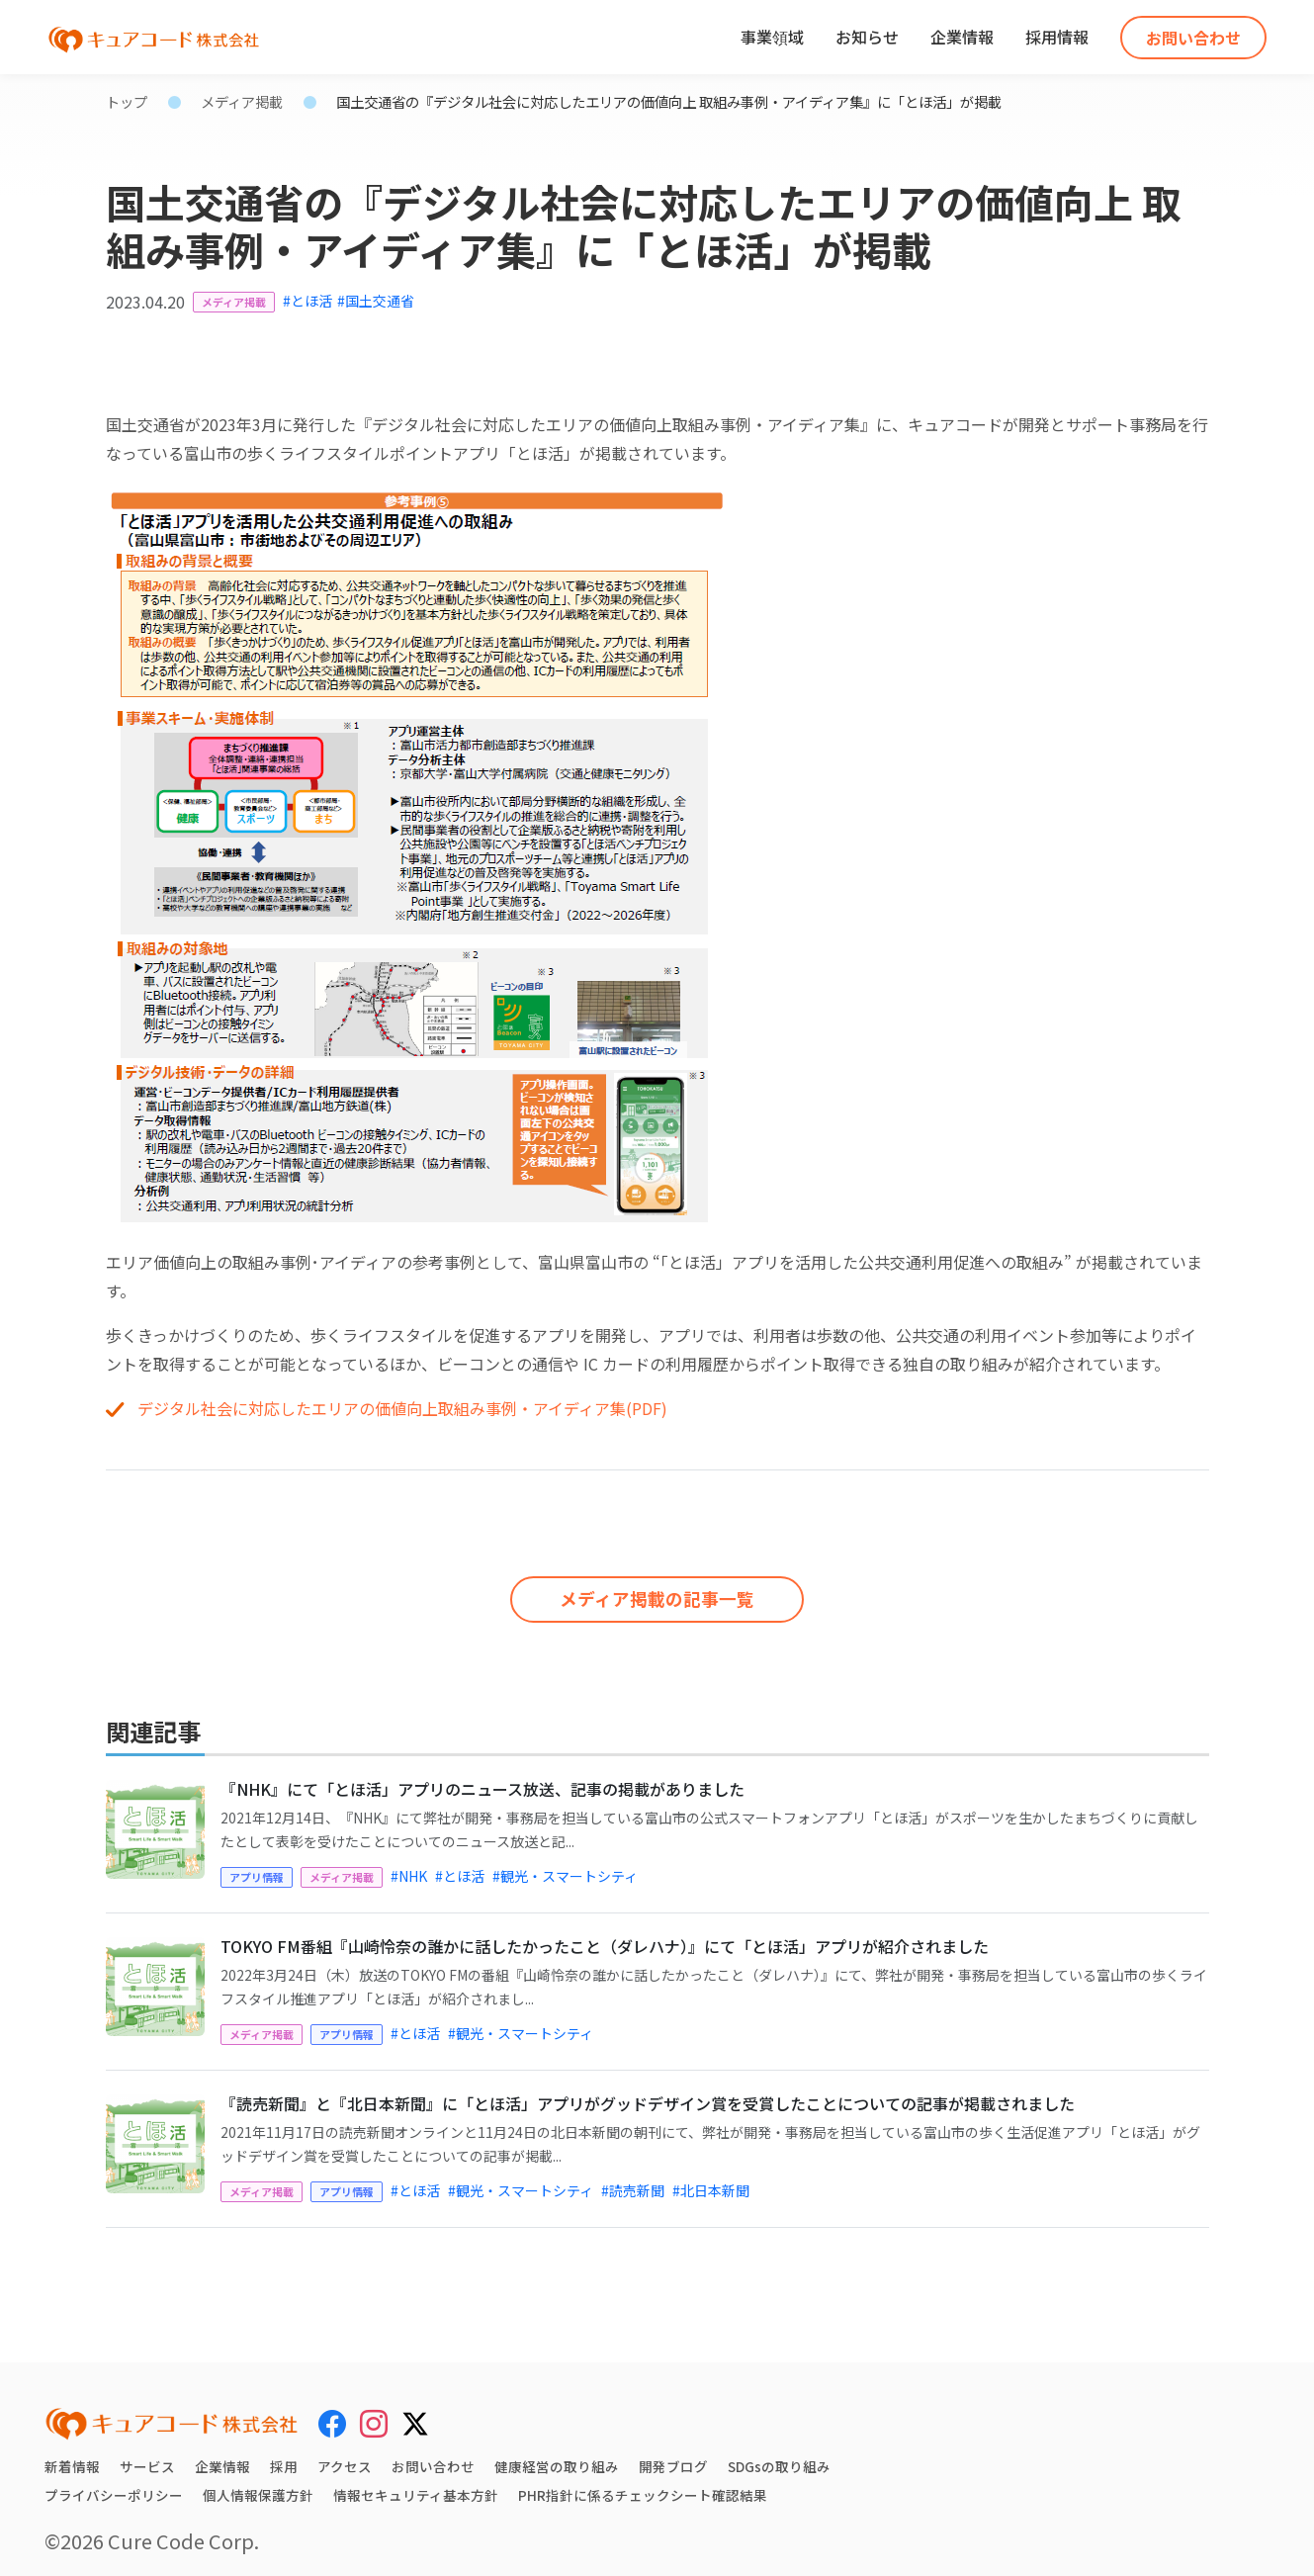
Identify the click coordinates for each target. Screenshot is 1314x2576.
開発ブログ (673, 2459)
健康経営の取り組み (556, 2459)
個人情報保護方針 (258, 2488)
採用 (284, 2459)
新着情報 (72, 2459)
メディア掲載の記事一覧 (657, 1591)
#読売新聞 (632, 2183)
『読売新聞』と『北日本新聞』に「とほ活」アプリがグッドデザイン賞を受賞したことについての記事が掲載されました (647, 2096)
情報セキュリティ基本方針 (415, 2488)
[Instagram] (374, 2416)
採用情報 (1057, 36)
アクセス (344, 2459)
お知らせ (867, 36)
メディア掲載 (242, 101)
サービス (147, 2459)
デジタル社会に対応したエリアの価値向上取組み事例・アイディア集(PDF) (402, 1408)
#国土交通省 (375, 301)
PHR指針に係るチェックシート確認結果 (642, 2488)
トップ (126, 101)
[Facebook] (332, 2416)
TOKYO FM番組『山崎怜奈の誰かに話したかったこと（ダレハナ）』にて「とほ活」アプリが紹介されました (604, 1939)
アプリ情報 (256, 1870)
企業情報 (962, 36)
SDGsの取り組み (780, 2459)
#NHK (409, 1869)
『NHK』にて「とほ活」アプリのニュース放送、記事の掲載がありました (482, 1782)
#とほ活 (307, 301)
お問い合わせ (1193, 37)
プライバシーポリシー (113, 2488)
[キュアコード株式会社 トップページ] (172, 2417)
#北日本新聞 (710, 2183)
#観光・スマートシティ (565, 1869)
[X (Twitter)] (415, 2413)
